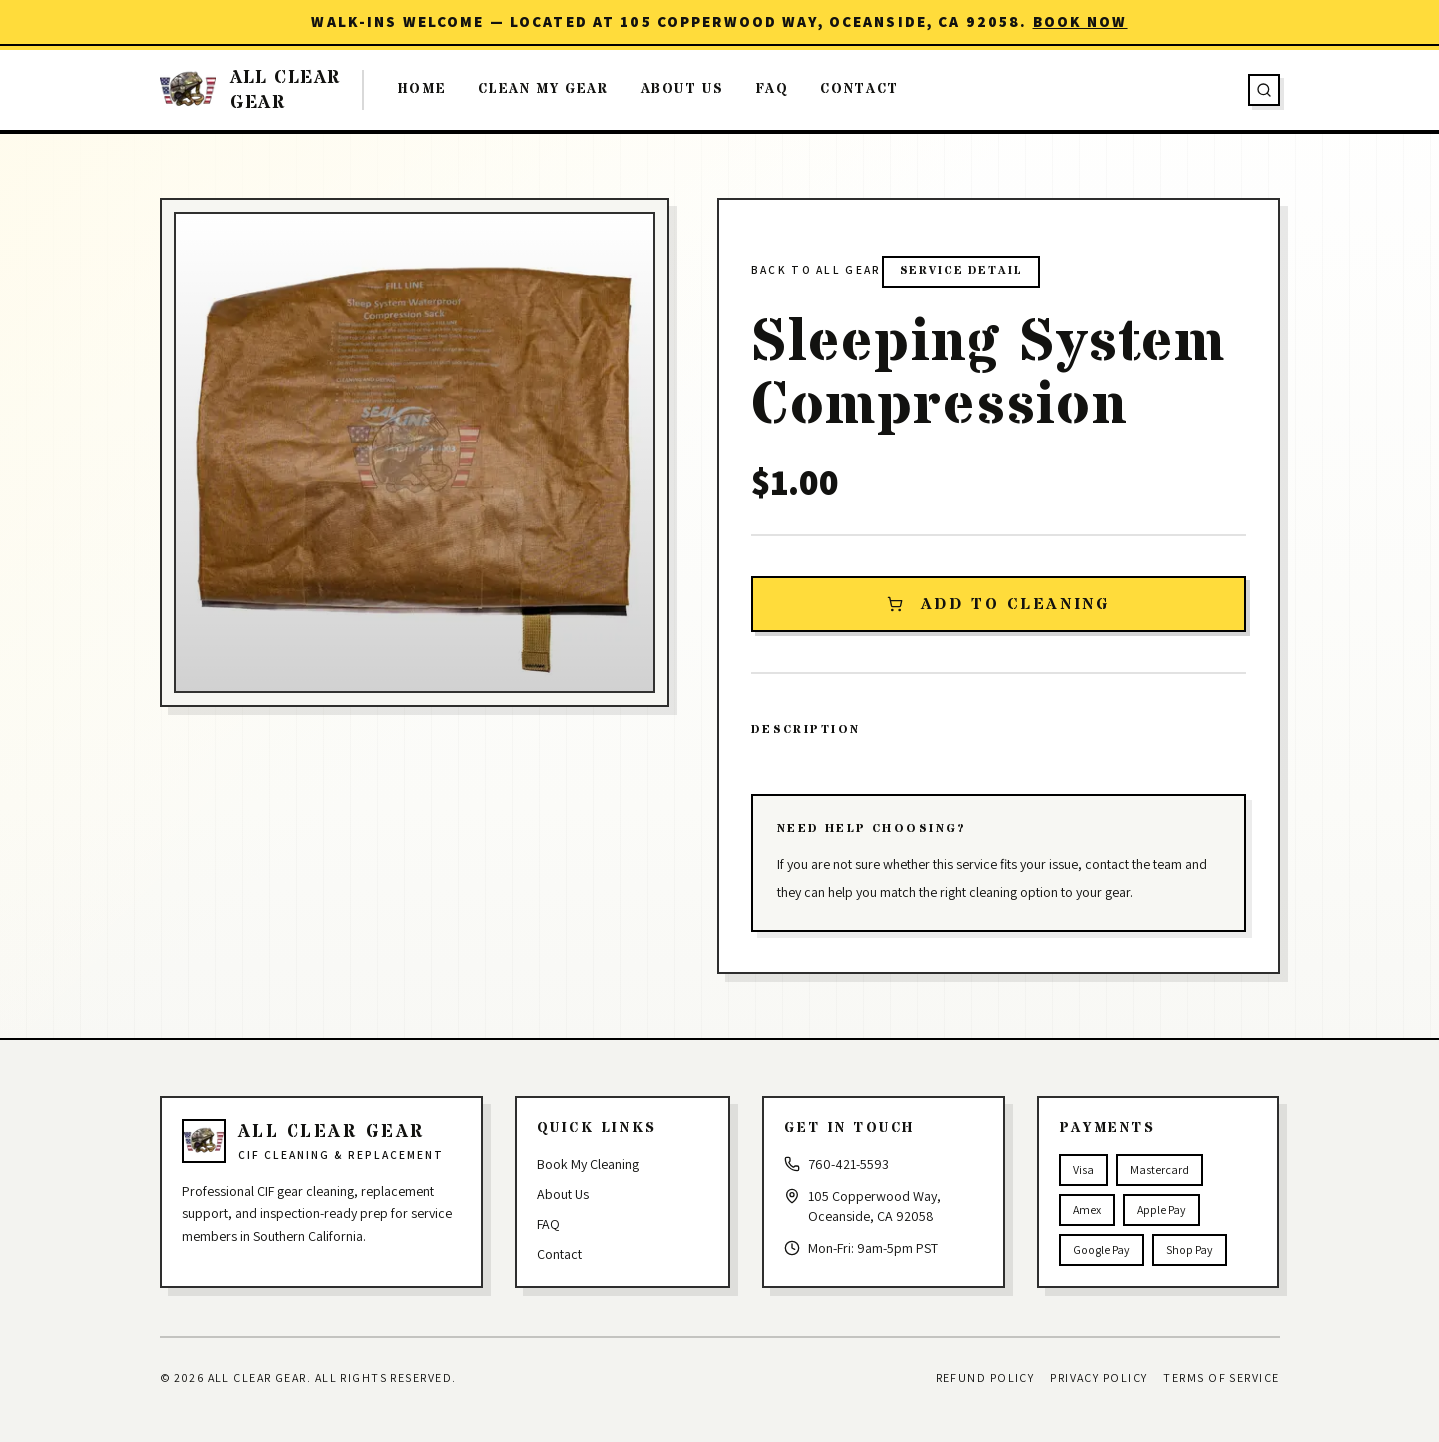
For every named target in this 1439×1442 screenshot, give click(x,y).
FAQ (772, 89)
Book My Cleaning (588, 1164)
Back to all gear (816, 269)
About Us (682, 89)
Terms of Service (1221, 1377)
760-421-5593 (848, 1164)
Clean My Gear (543, 89)
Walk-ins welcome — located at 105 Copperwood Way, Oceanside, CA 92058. (719, 21)
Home (422, 89)
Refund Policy (985, 1377)
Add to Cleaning (998, 604)
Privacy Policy (1098, 1377)
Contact (859, 89)
